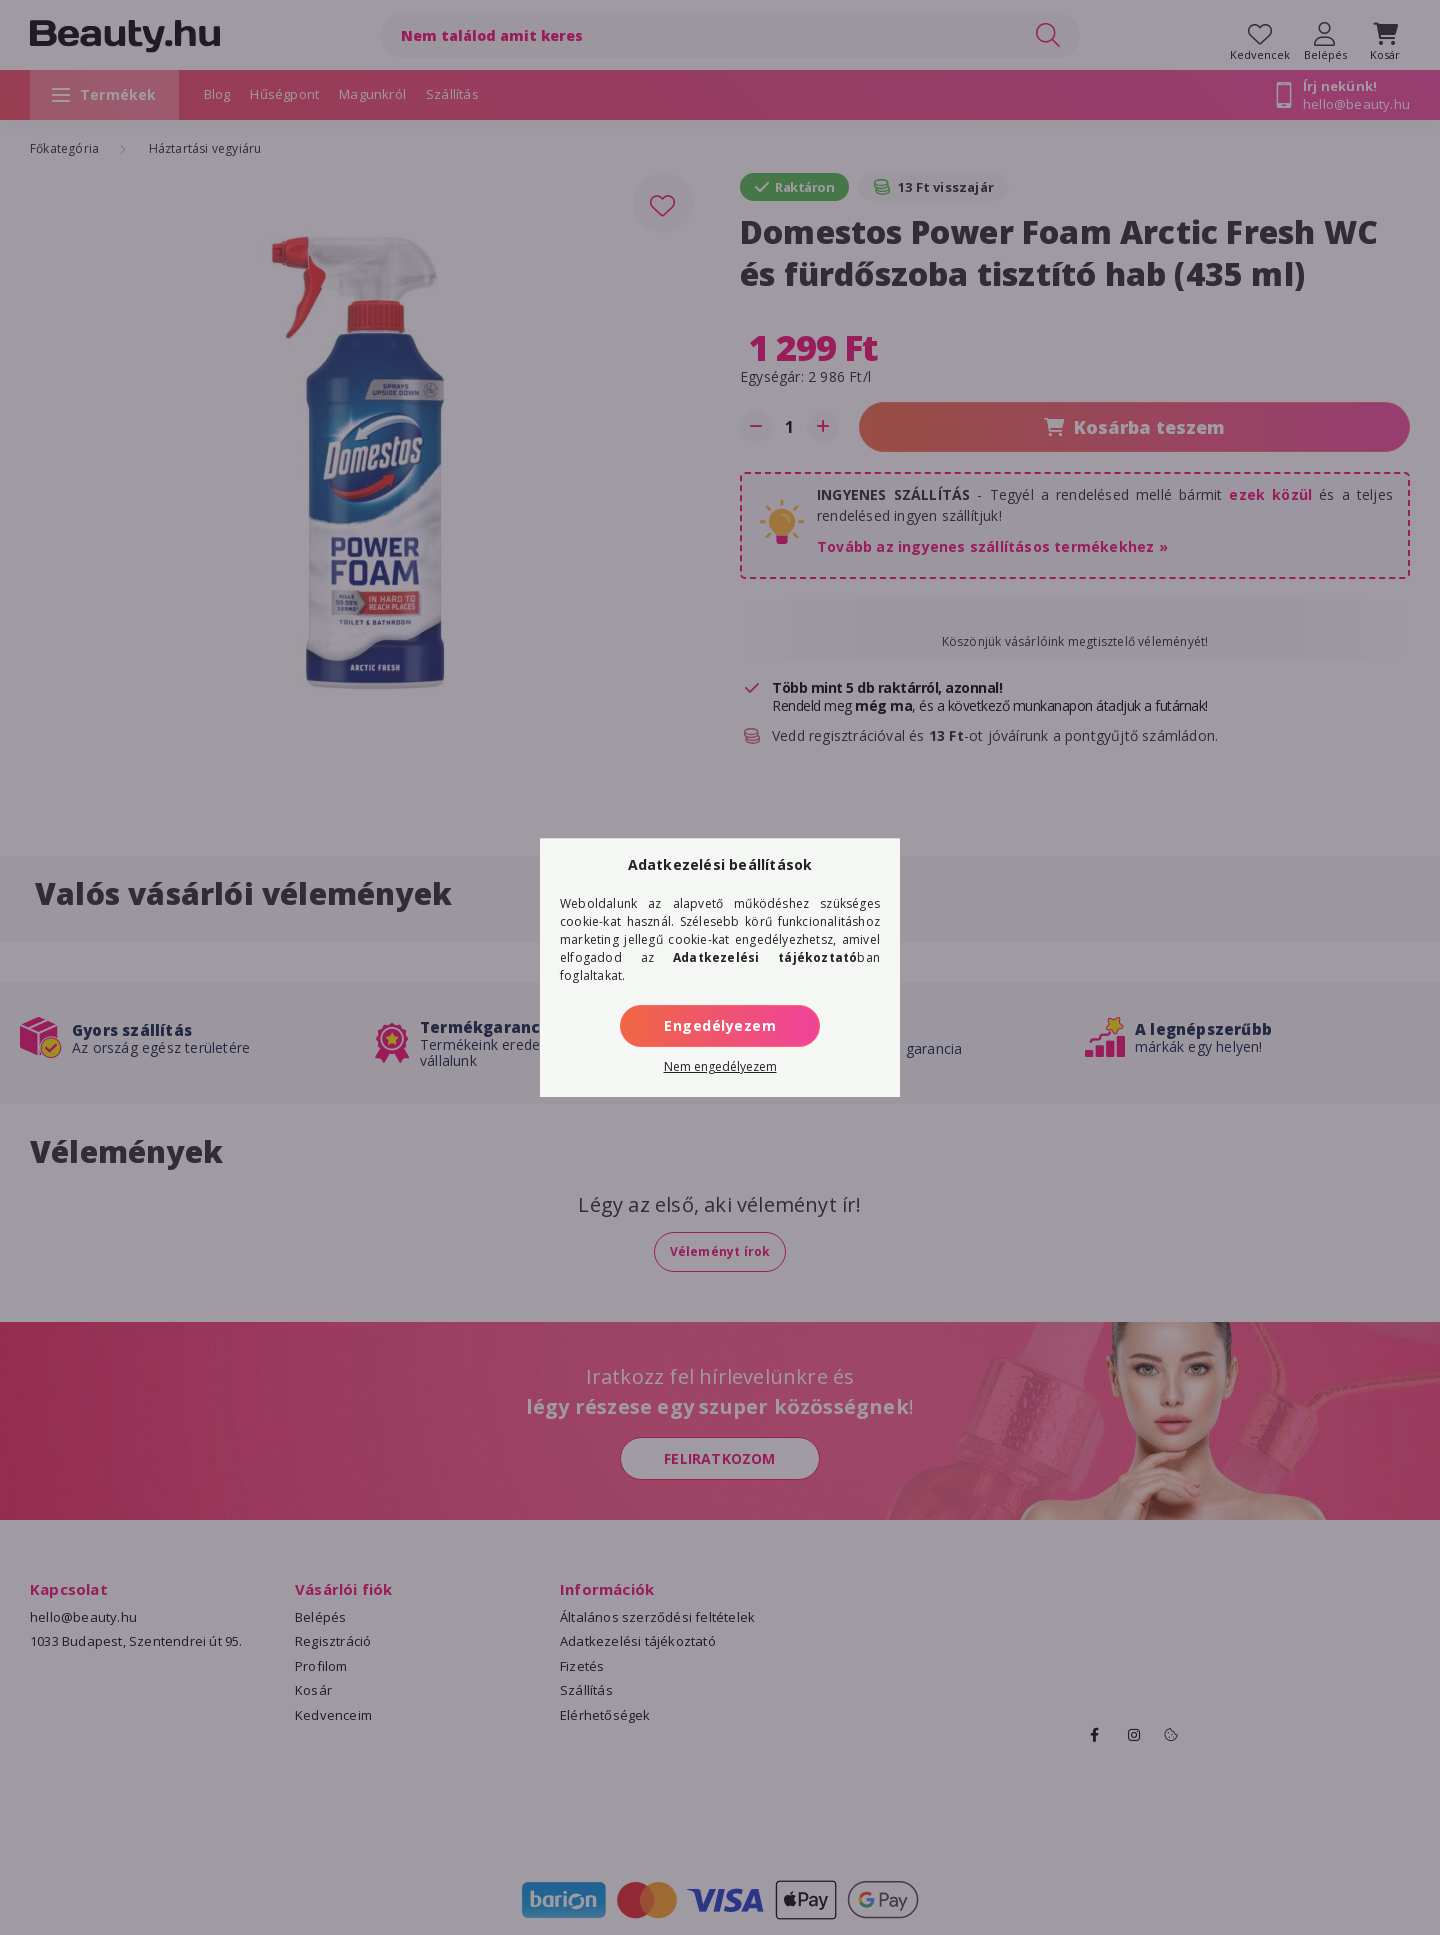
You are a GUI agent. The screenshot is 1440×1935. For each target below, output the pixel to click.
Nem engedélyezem (720, 1066)
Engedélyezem (720, 1025)
